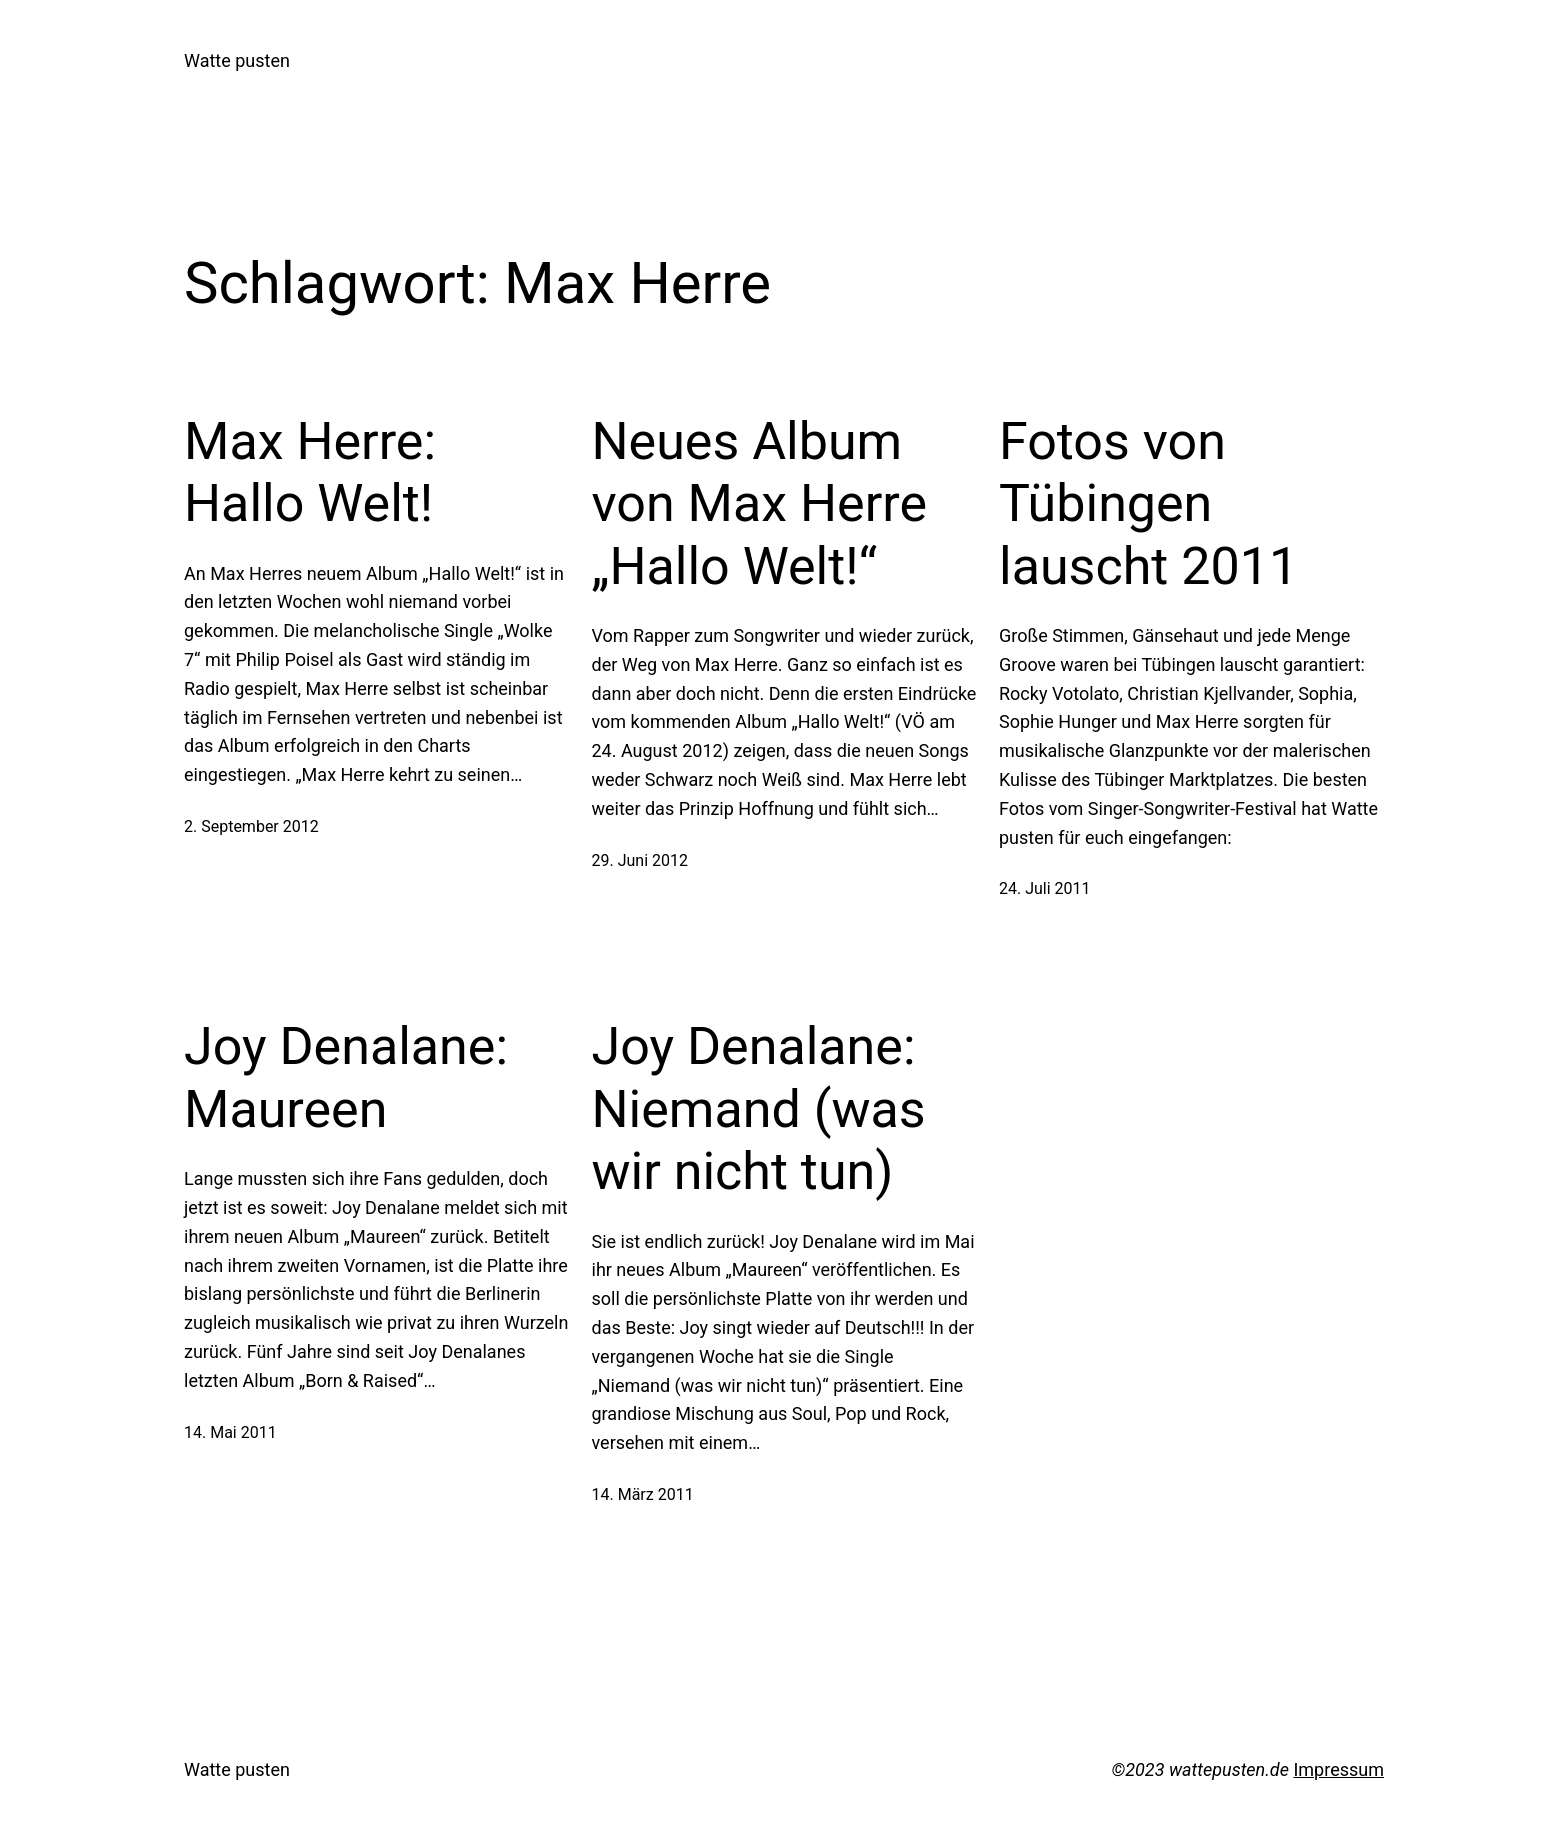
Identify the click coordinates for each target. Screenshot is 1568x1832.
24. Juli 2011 (1045, 888)
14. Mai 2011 (230, 1432)
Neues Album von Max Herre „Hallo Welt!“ (759, 504)
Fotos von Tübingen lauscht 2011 (1148, 504)
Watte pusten (237, 60)
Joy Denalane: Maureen (346, 1077)
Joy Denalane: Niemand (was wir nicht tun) (759, 1109)
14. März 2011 (643, 1494)
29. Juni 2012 (640, 860)
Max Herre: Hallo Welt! (310, 472)
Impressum (1338, 1769)
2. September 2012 (251, 826)
